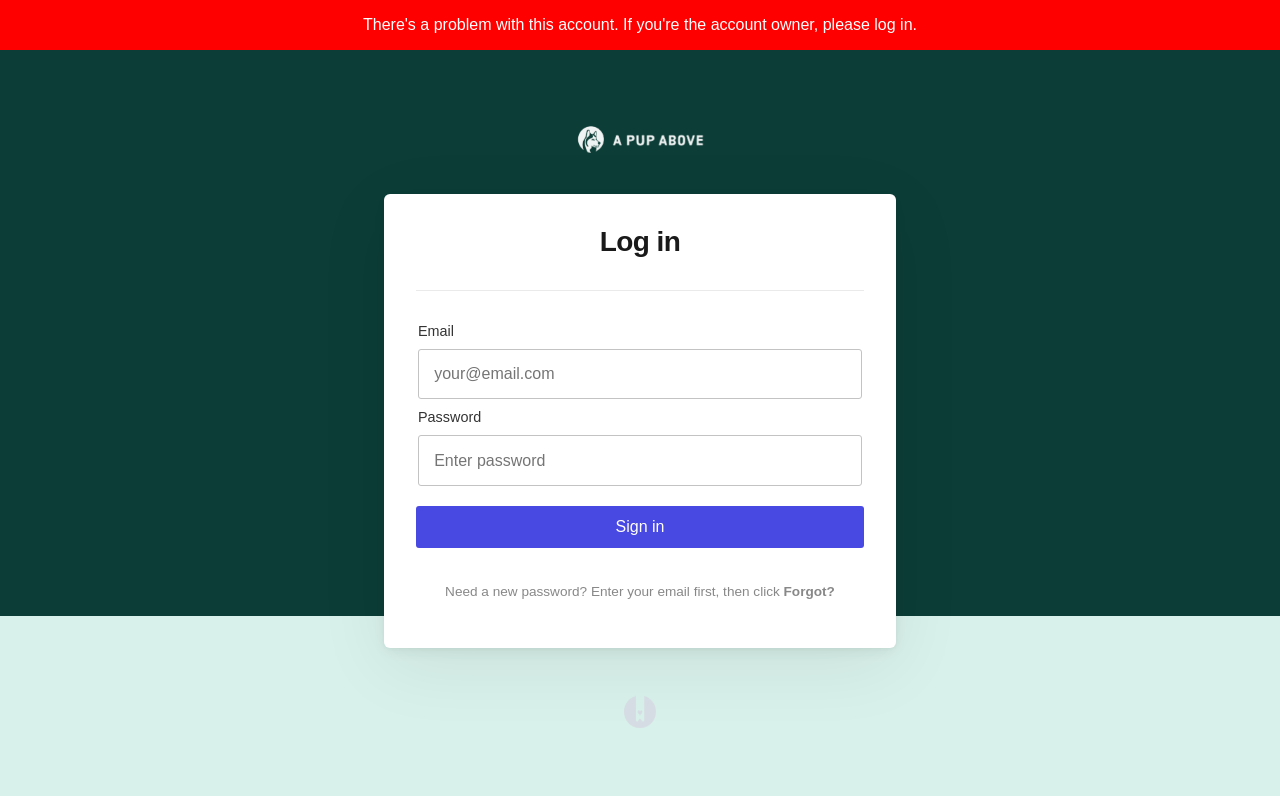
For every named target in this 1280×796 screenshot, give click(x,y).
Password (449, 417)
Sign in (640, 526)
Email (436, 331)
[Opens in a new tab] (640, 722)
